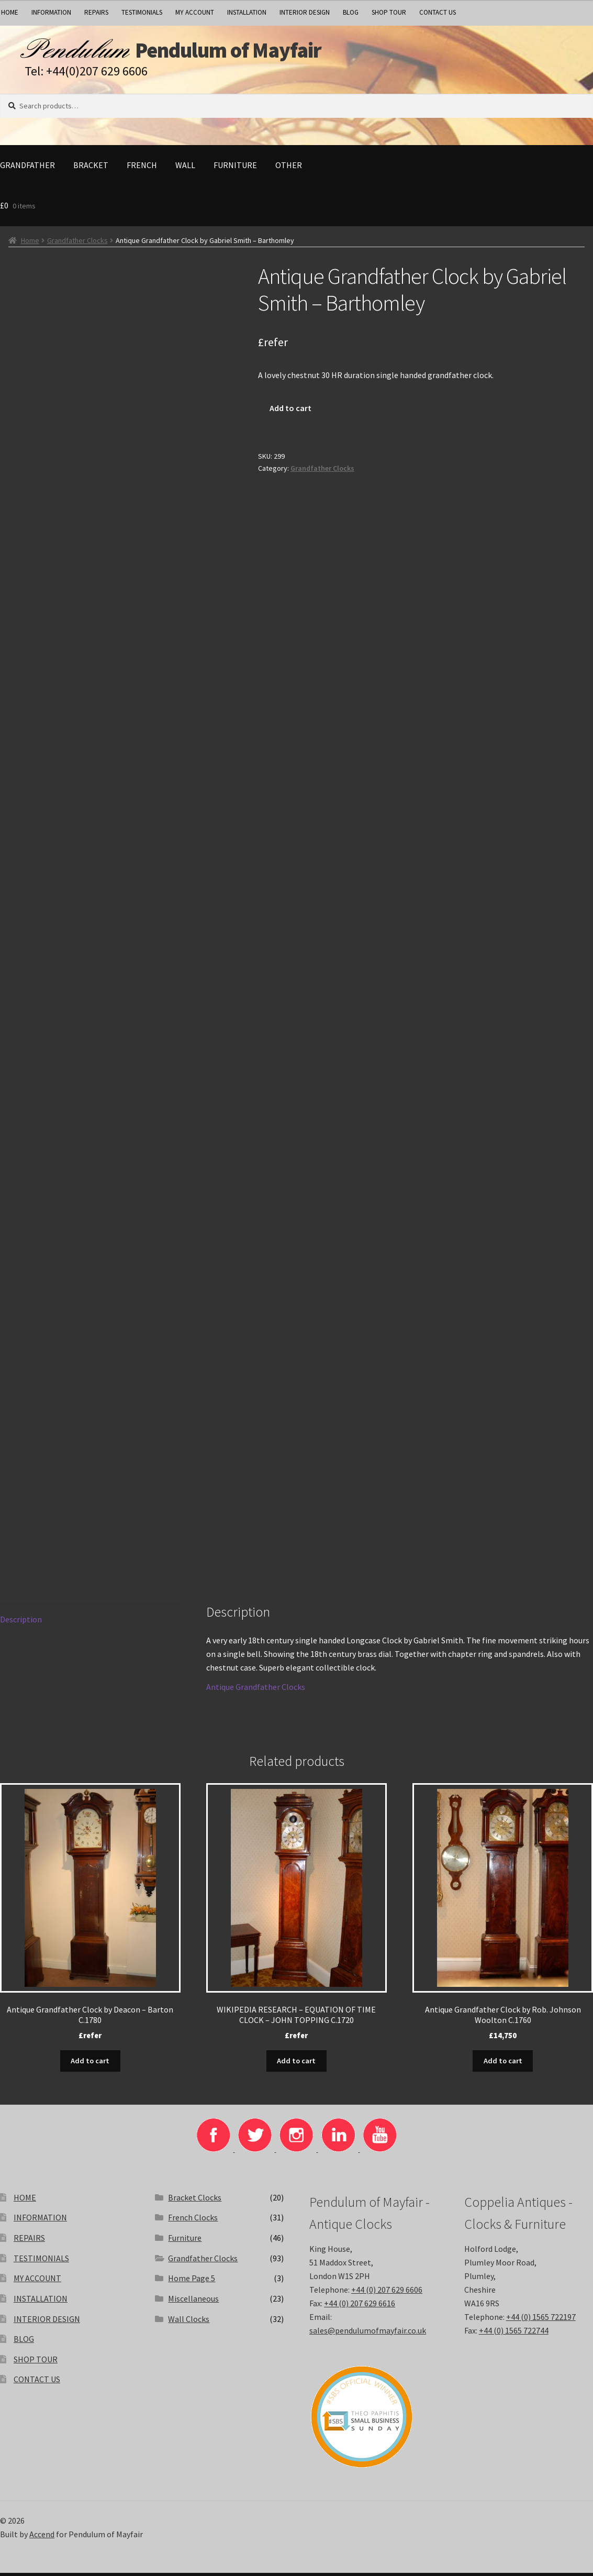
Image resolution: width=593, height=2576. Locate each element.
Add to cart (290, 412)
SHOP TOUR (389, 12)
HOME (25, 2200)
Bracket (90, 169)
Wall (185, 169)
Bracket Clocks (194, 2200)
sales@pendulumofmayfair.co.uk (367, 2333)
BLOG (351, 12)
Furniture (235, 169)
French (142, 169)
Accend (41, 2537)
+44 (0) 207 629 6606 (386, 2292)
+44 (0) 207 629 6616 (359, 2306)
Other (288, 169)
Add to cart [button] (90, 2064)
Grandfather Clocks (77, 245)
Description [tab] (21, 1624)
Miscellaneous (193, 2301)
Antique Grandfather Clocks (255, 1691)
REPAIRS (96, 12)
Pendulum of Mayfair (262, 53)
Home (30, 245)
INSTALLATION (246, 12)
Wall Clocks (188, 2322)
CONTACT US (437, 12)
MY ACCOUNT (194, 12)
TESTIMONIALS (141, 12)
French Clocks (193, 2220)
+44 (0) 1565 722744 (514, 2333)
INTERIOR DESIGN (304, 12)
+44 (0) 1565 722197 (541, 2320)
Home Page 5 (191, 2281)
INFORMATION (51, 12)
